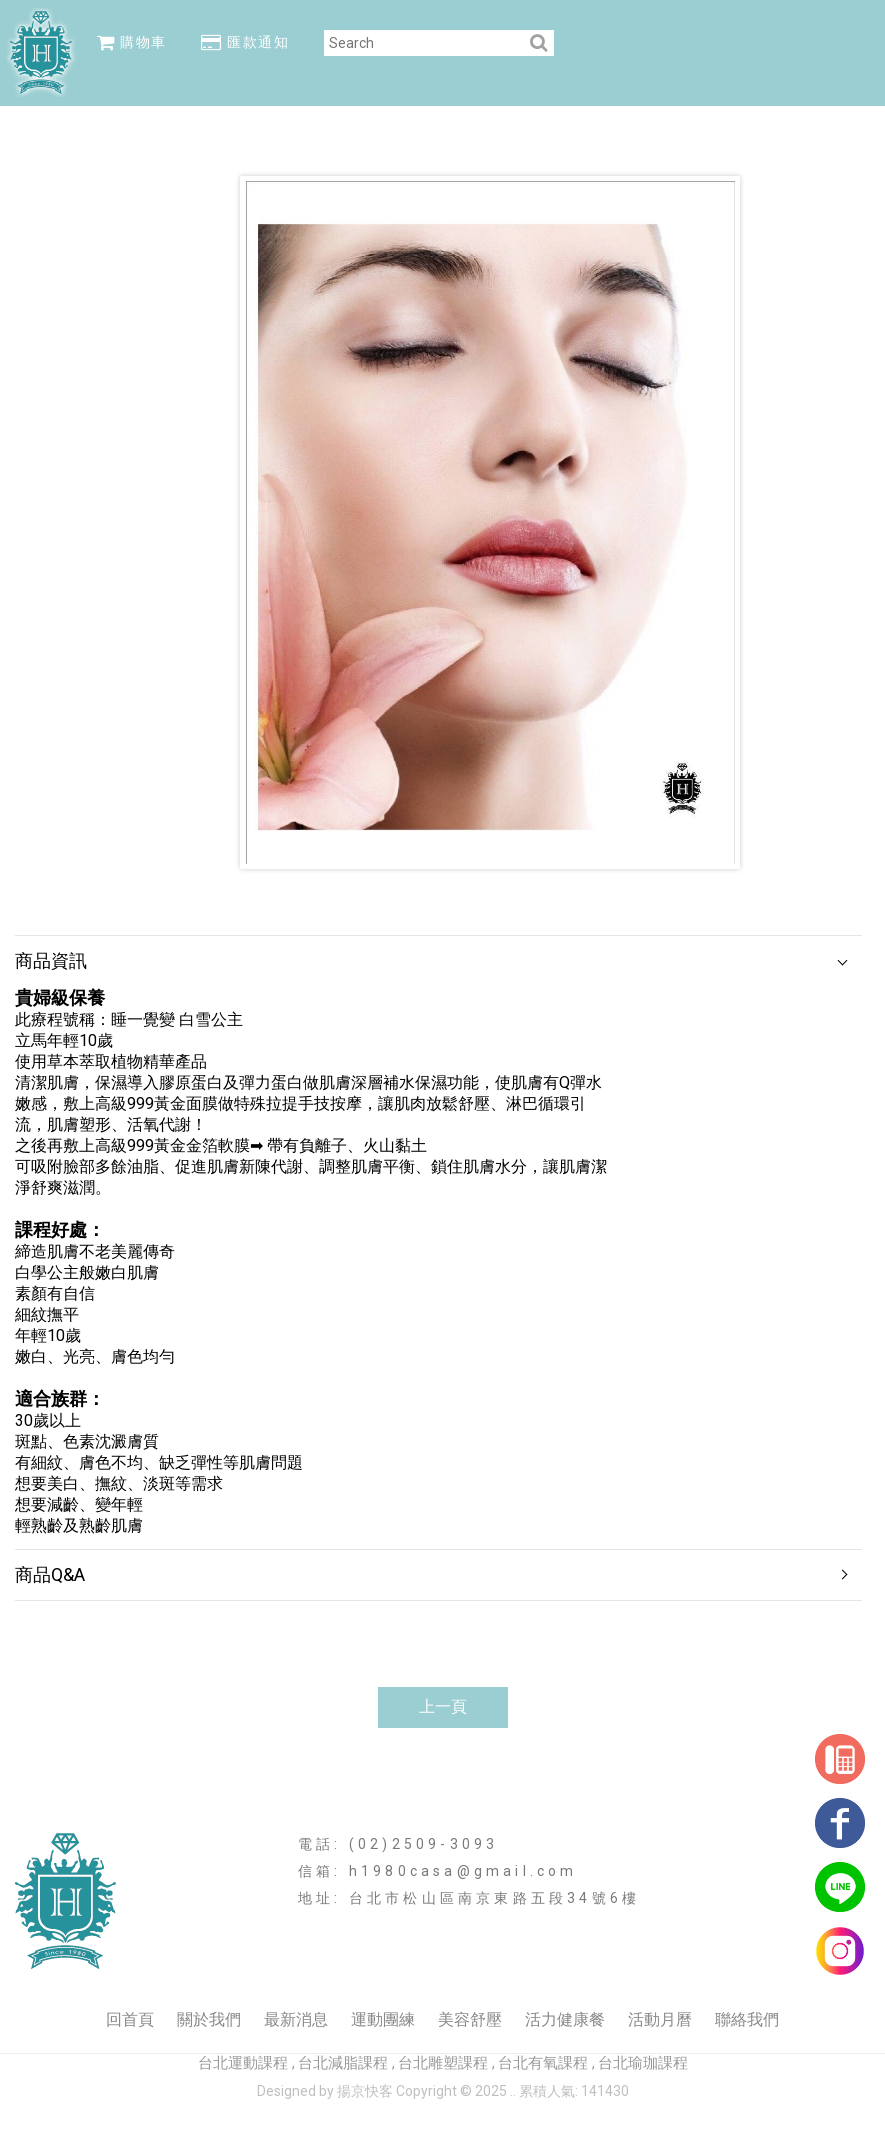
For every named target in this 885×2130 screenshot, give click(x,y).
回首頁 (130, 2019)
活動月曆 (660, 2019)
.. (513, 2091)
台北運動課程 (243, 2063)
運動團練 (383, 2019)
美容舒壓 (470, 2019)
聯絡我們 (747, 2019)
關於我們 (209, 2019)
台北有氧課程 (543, 2063)
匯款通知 (245, 42)
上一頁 (443, 1706)
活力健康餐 (565, 2019)
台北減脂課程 (343, 2063)
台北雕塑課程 (443, 2063)
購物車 (132, 42)
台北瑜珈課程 (643, 2063)
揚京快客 (365, 2091)
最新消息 (296, 2019)
